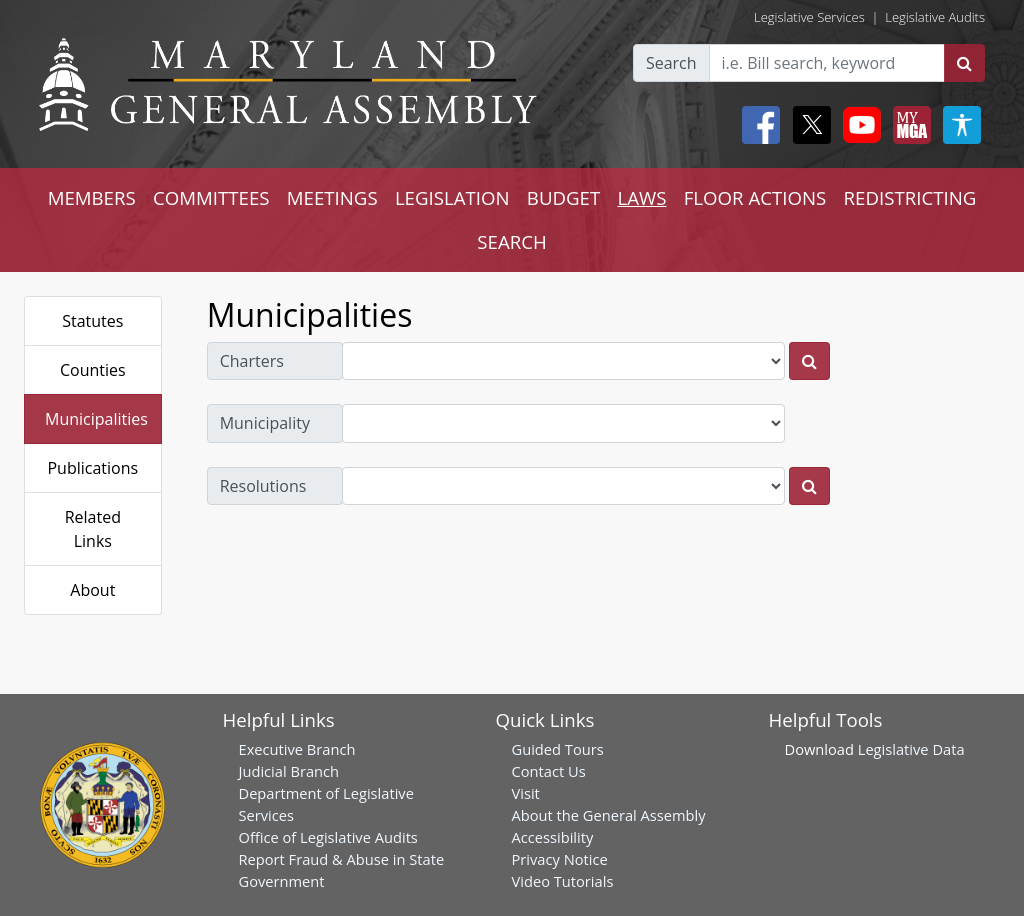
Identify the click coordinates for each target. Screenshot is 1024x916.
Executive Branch (297, 749)
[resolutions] (809, 486)
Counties (93, 370)
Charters (252, 361)
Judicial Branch (289, 771)
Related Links (93, 529)
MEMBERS (92, 197)
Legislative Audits (935, 17)
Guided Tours (558, 749)
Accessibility (553, 837)
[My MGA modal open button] (908, 125)
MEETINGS (332, 197)
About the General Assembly (609, 815)
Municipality (265, 423)
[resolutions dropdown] (564, 486)
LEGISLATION (452, 197)
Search (671, 63)
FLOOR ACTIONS (755, 197)
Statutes (92, 321)
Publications (92, 468)
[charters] (809, 361)
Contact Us (549, 771)
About (92, 590)
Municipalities (96, 419)
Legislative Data (911, 749)
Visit (526, 793)
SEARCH (511, 241)
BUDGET (563, 197)
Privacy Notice (560, 859)
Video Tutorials (563, 881)
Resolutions (263, 486)
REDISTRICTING (910, 197)
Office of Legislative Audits (328, 837)
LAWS (641, 197)
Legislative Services (809, 17)
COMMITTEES (211, 197)
